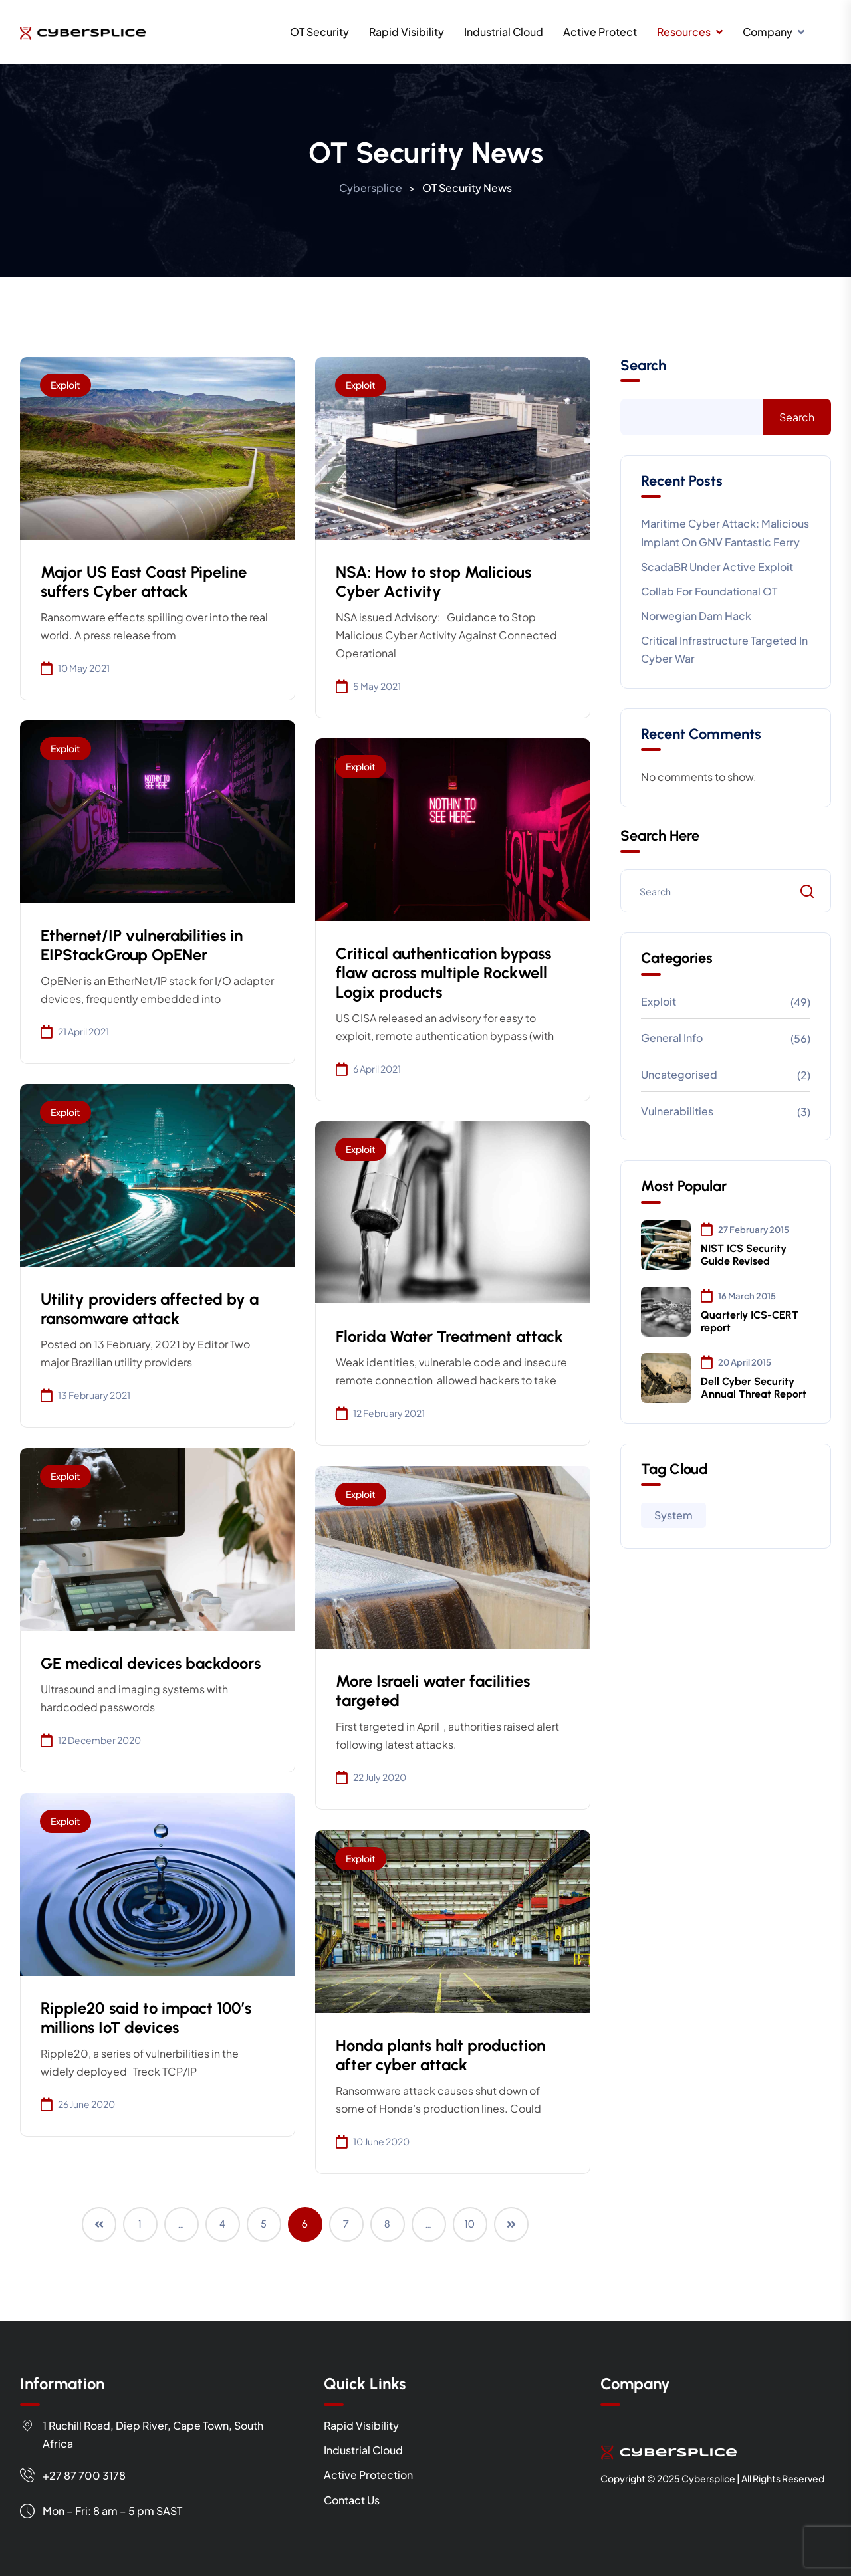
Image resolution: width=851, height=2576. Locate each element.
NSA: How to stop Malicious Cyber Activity (433, 581)
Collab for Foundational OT (709, 591)
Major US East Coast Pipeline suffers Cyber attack (144, 581)
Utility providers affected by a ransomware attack (150, 1308)
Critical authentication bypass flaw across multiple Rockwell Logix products (443, 973)
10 (470, 2224)
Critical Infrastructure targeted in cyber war (724, 649)
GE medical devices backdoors (151, 1663)
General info (672, 1038)
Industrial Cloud (503, 32)
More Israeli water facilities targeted (433, 1690)
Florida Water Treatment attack (449, 1336)
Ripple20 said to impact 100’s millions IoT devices (146, 2017)
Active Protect (600, 32)
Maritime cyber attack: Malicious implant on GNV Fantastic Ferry (725, 532)
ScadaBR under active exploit (717, 567)
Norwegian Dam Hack (696, 616)
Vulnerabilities (677, 1111)
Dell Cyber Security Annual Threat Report (753, 1387)
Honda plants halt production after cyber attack (440, 2055)
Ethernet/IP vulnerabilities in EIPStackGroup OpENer (142, 945)
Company (767, 32)
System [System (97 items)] (673, 1515)
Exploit (65, 385)
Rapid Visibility (406, 32)
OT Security (319, 32)
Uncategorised (679, 1074)
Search (643, 365)
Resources (684, 32)
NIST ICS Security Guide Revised (744, 1254)
